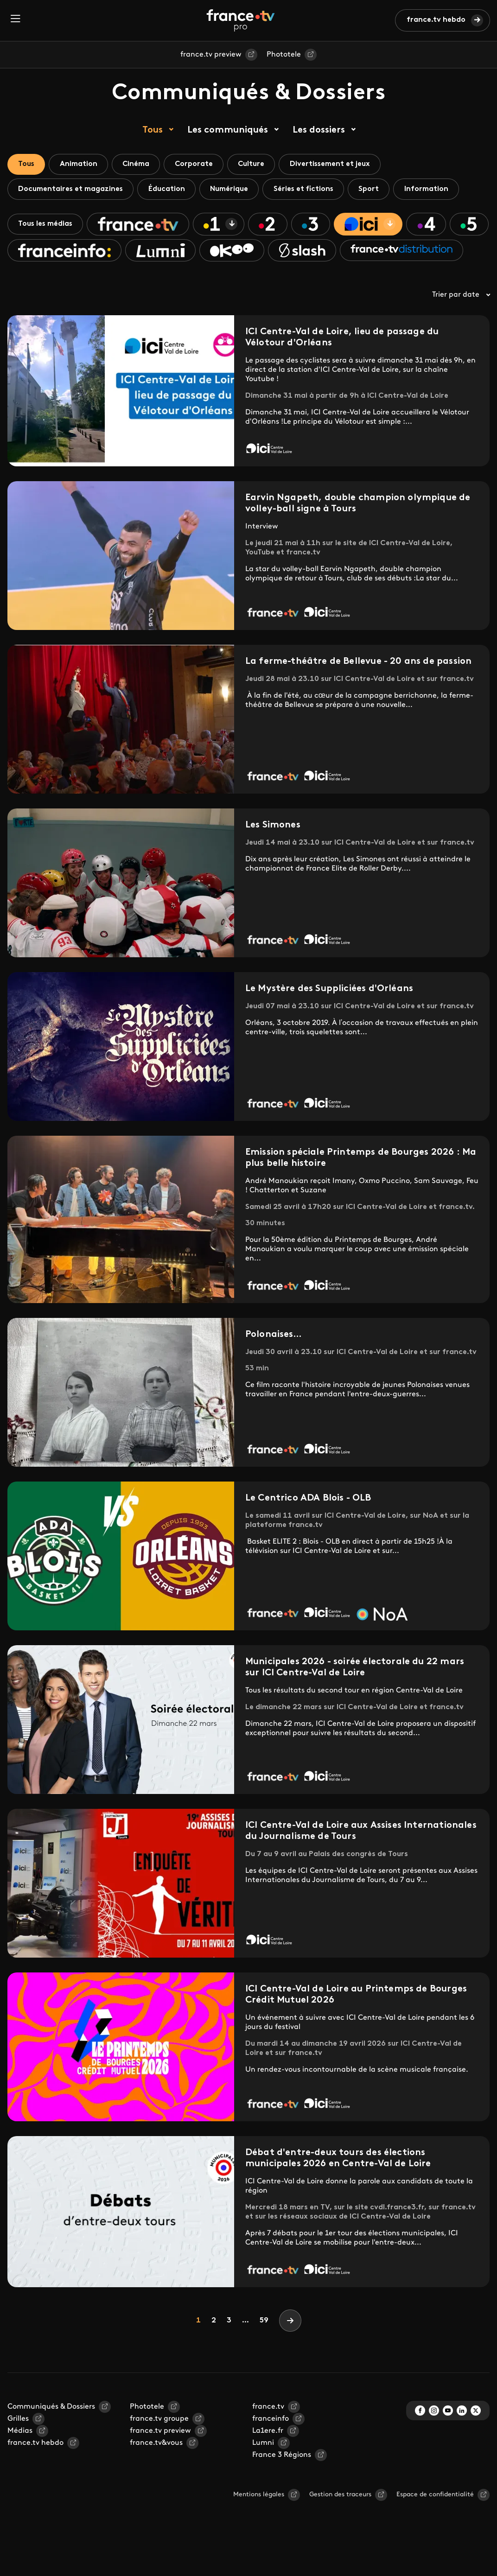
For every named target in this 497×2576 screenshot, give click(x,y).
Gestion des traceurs (340, 2523)
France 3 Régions (281, 2483)
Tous (152, 130)
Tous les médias (47, 225)
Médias (19, 2459)
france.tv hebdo (436, 20)
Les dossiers (319, 130)
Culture (260, 164)
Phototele (284, 54)
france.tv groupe (159, 2447)
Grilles (18, 2447)
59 (264, 2349)
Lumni (263, 2471)
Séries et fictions (310, 190)
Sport (378, 190)
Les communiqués (227, 130)
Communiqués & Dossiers (51, 2435)
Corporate (200, 164)
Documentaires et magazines (72, 190)
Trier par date (461, 323)
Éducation (170, 190)
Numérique (234, 190)
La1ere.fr (267, 2459)
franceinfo (270, 2447)
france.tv (268, 2435)
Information (437, 190)
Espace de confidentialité (435, 2523)
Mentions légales (258, 2523)
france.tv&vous (156, 2471)
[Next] (290, 2349)
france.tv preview (211, 54)
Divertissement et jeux (341, 164)
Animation (81, 164)
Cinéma (140, 164)
